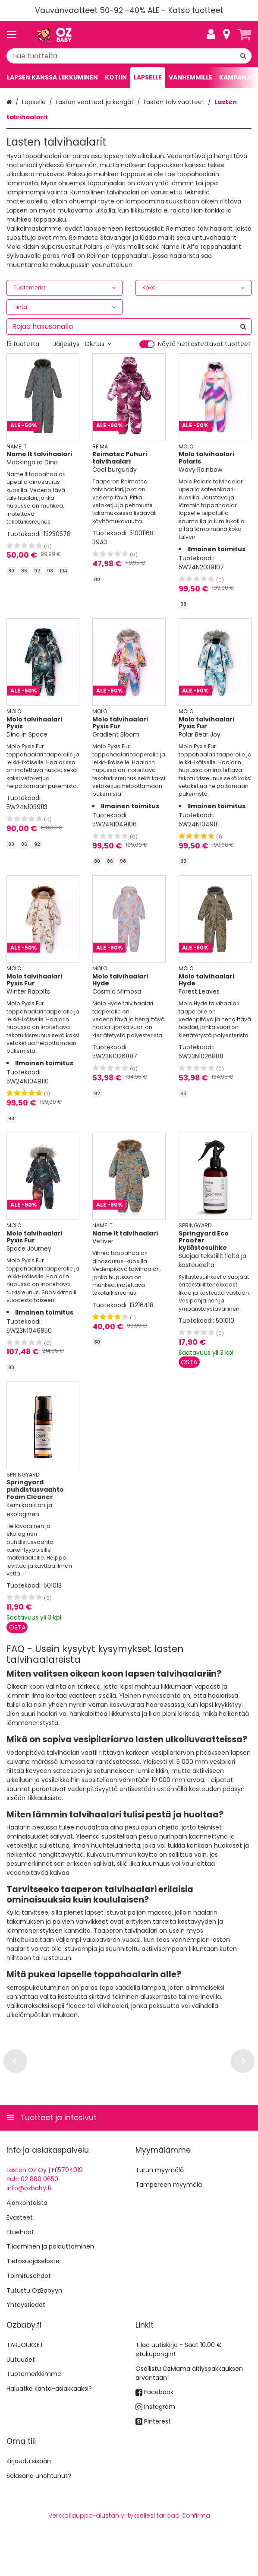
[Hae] (243, 56)
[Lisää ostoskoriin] (189, 1362)
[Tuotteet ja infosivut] (14, 34)
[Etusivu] (53, 35)
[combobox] (129, 56)
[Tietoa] (226, 34)
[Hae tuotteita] (129, 56)
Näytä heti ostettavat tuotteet (204, 344)
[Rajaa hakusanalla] (129, 326)
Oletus (98, 344)
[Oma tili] (211, 34)
